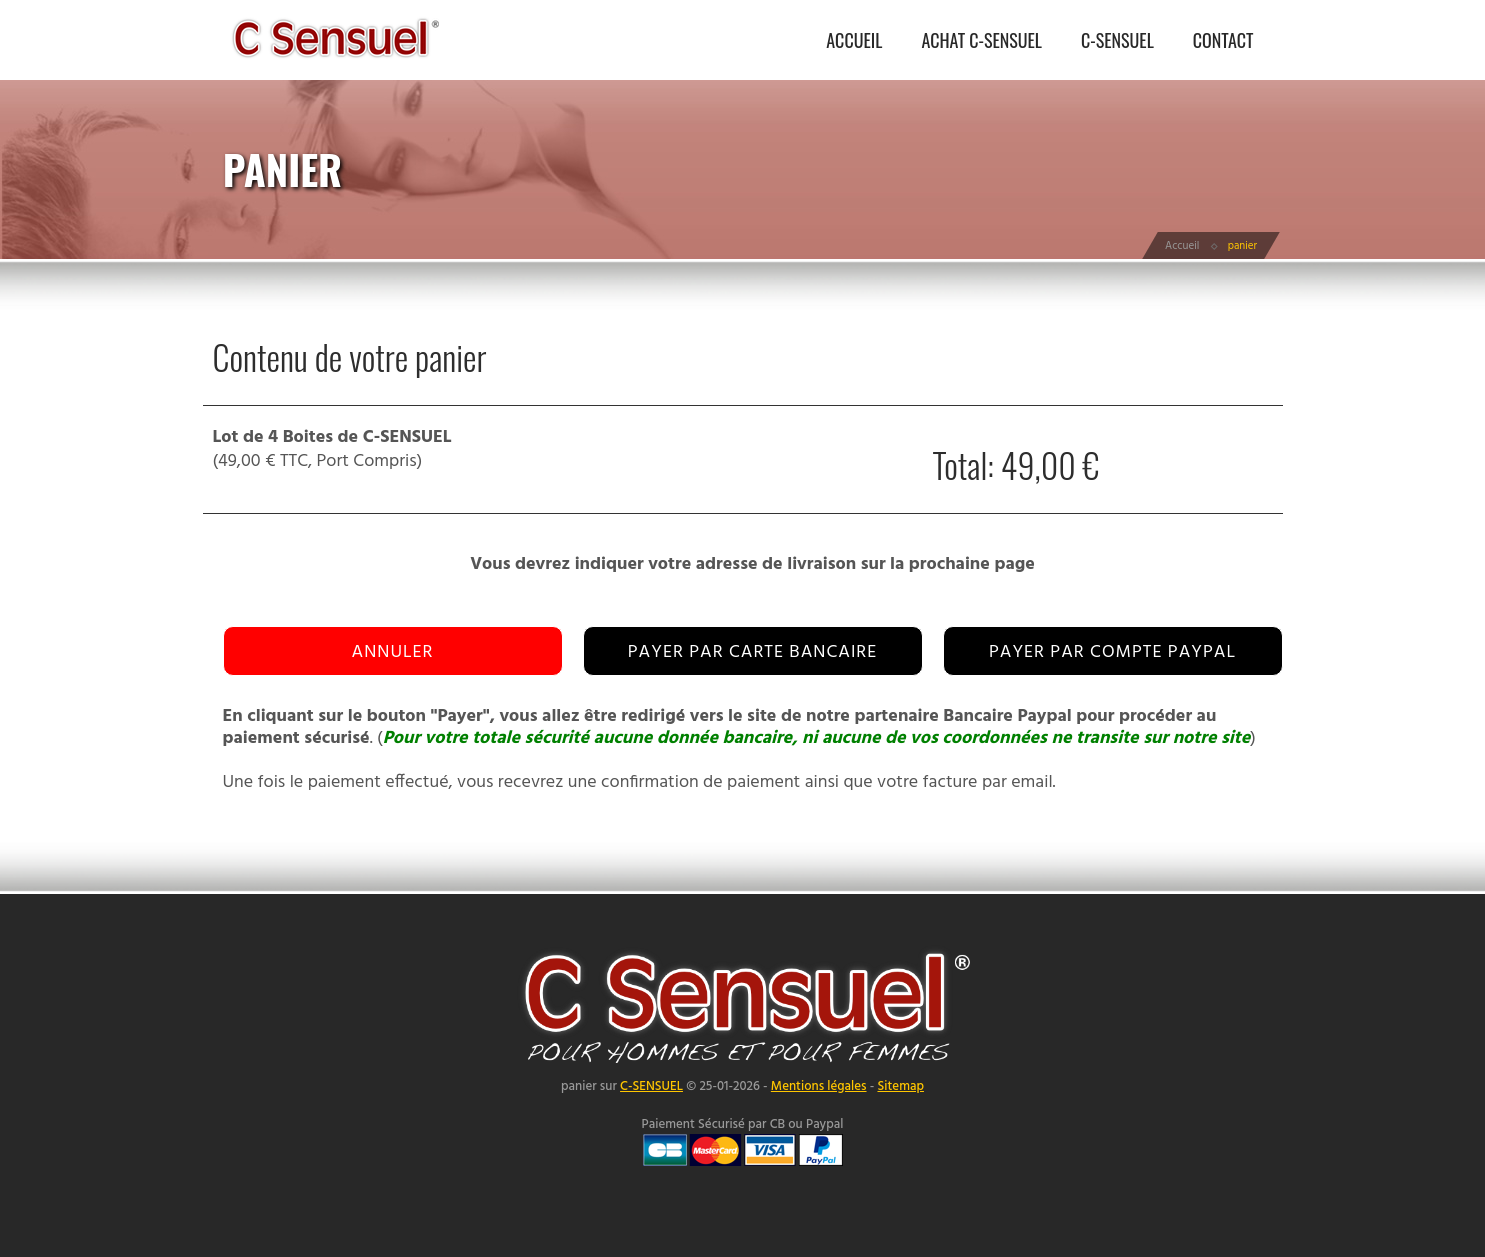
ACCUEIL (854, 40)
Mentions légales (819, 1086)
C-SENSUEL (1117, 40)
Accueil (1182, 246)
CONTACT (1223, 40)
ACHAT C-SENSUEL (981, 40)
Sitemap (900, 1086)
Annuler (393, 652)
